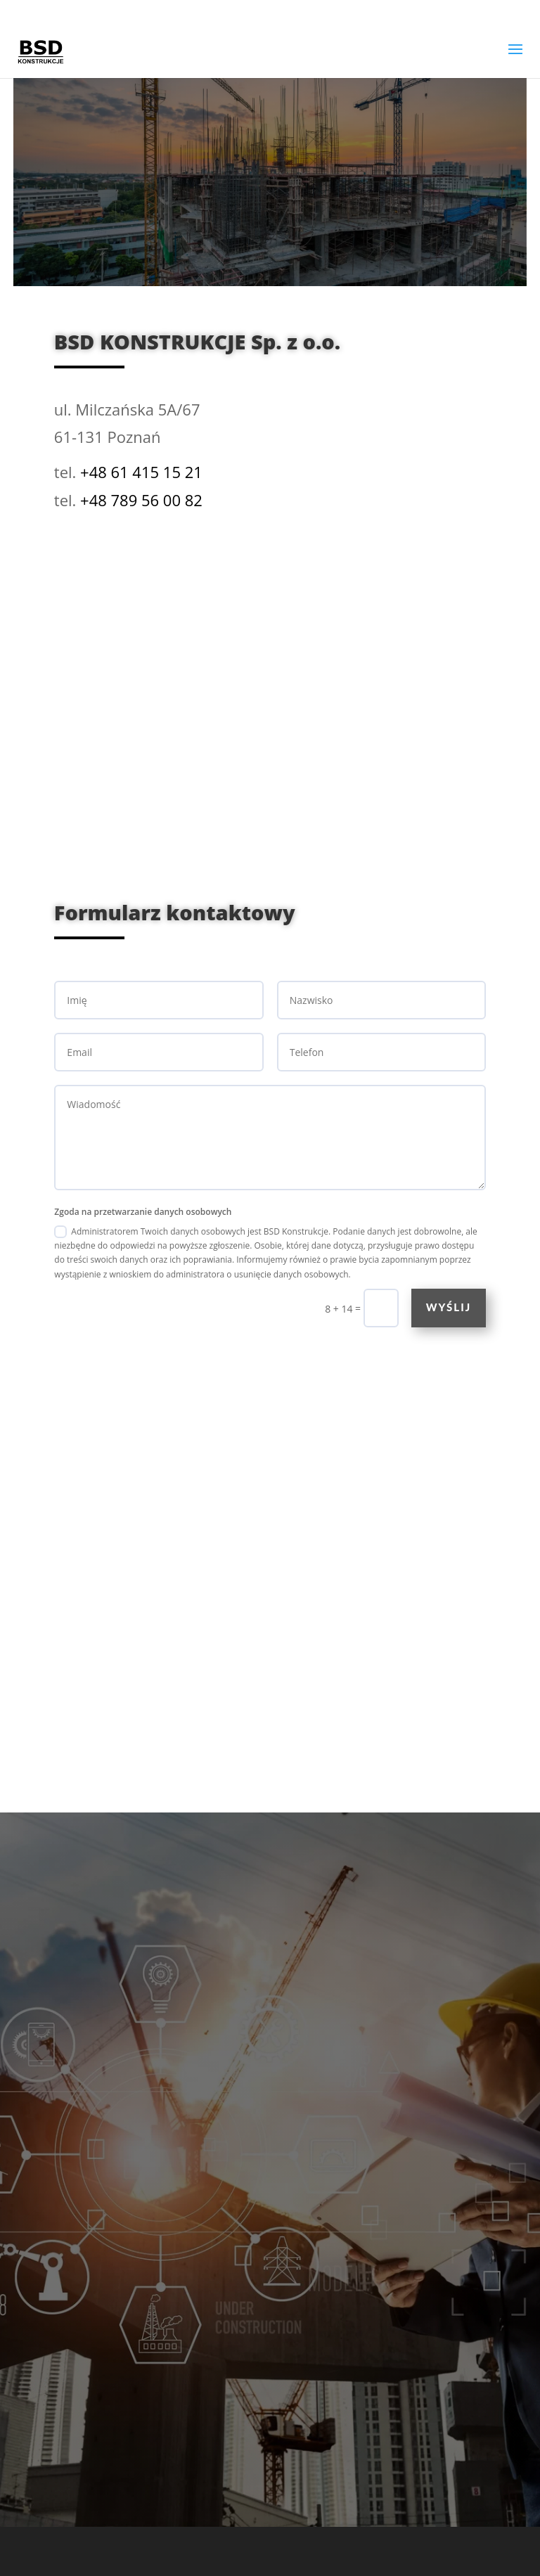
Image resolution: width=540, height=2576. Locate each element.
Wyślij (448, 1307)
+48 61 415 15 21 (141, 471)
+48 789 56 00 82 (141, 499)
